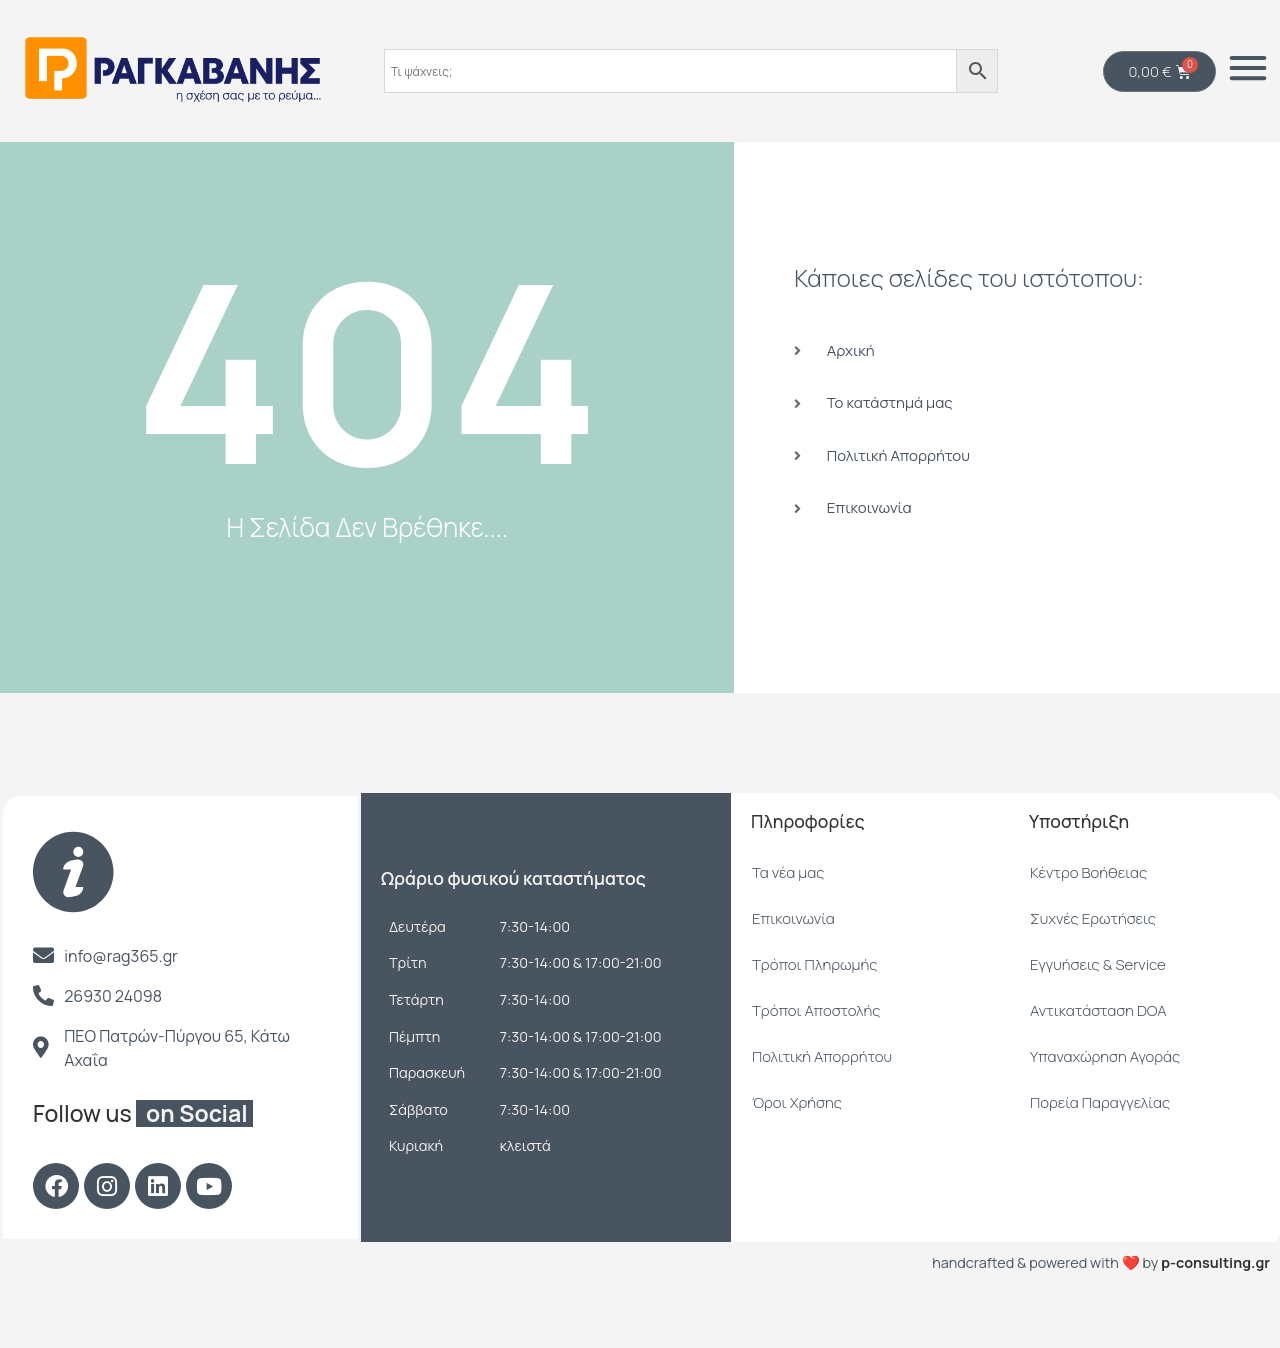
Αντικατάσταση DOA (1098, 1060)
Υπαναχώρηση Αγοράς (1105, 1106)
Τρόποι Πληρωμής (814, 1014)
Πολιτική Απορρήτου (822, 1106)
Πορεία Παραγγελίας (1100, 1152)
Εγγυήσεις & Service (1098, 1014)
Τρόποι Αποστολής (816, 1060)
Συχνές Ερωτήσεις (1093, 968)
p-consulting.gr (1215, 1312)
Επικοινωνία (793, 968)
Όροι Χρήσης (797, 1152)
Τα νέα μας (788, 922)
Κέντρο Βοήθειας (1088, 922)
